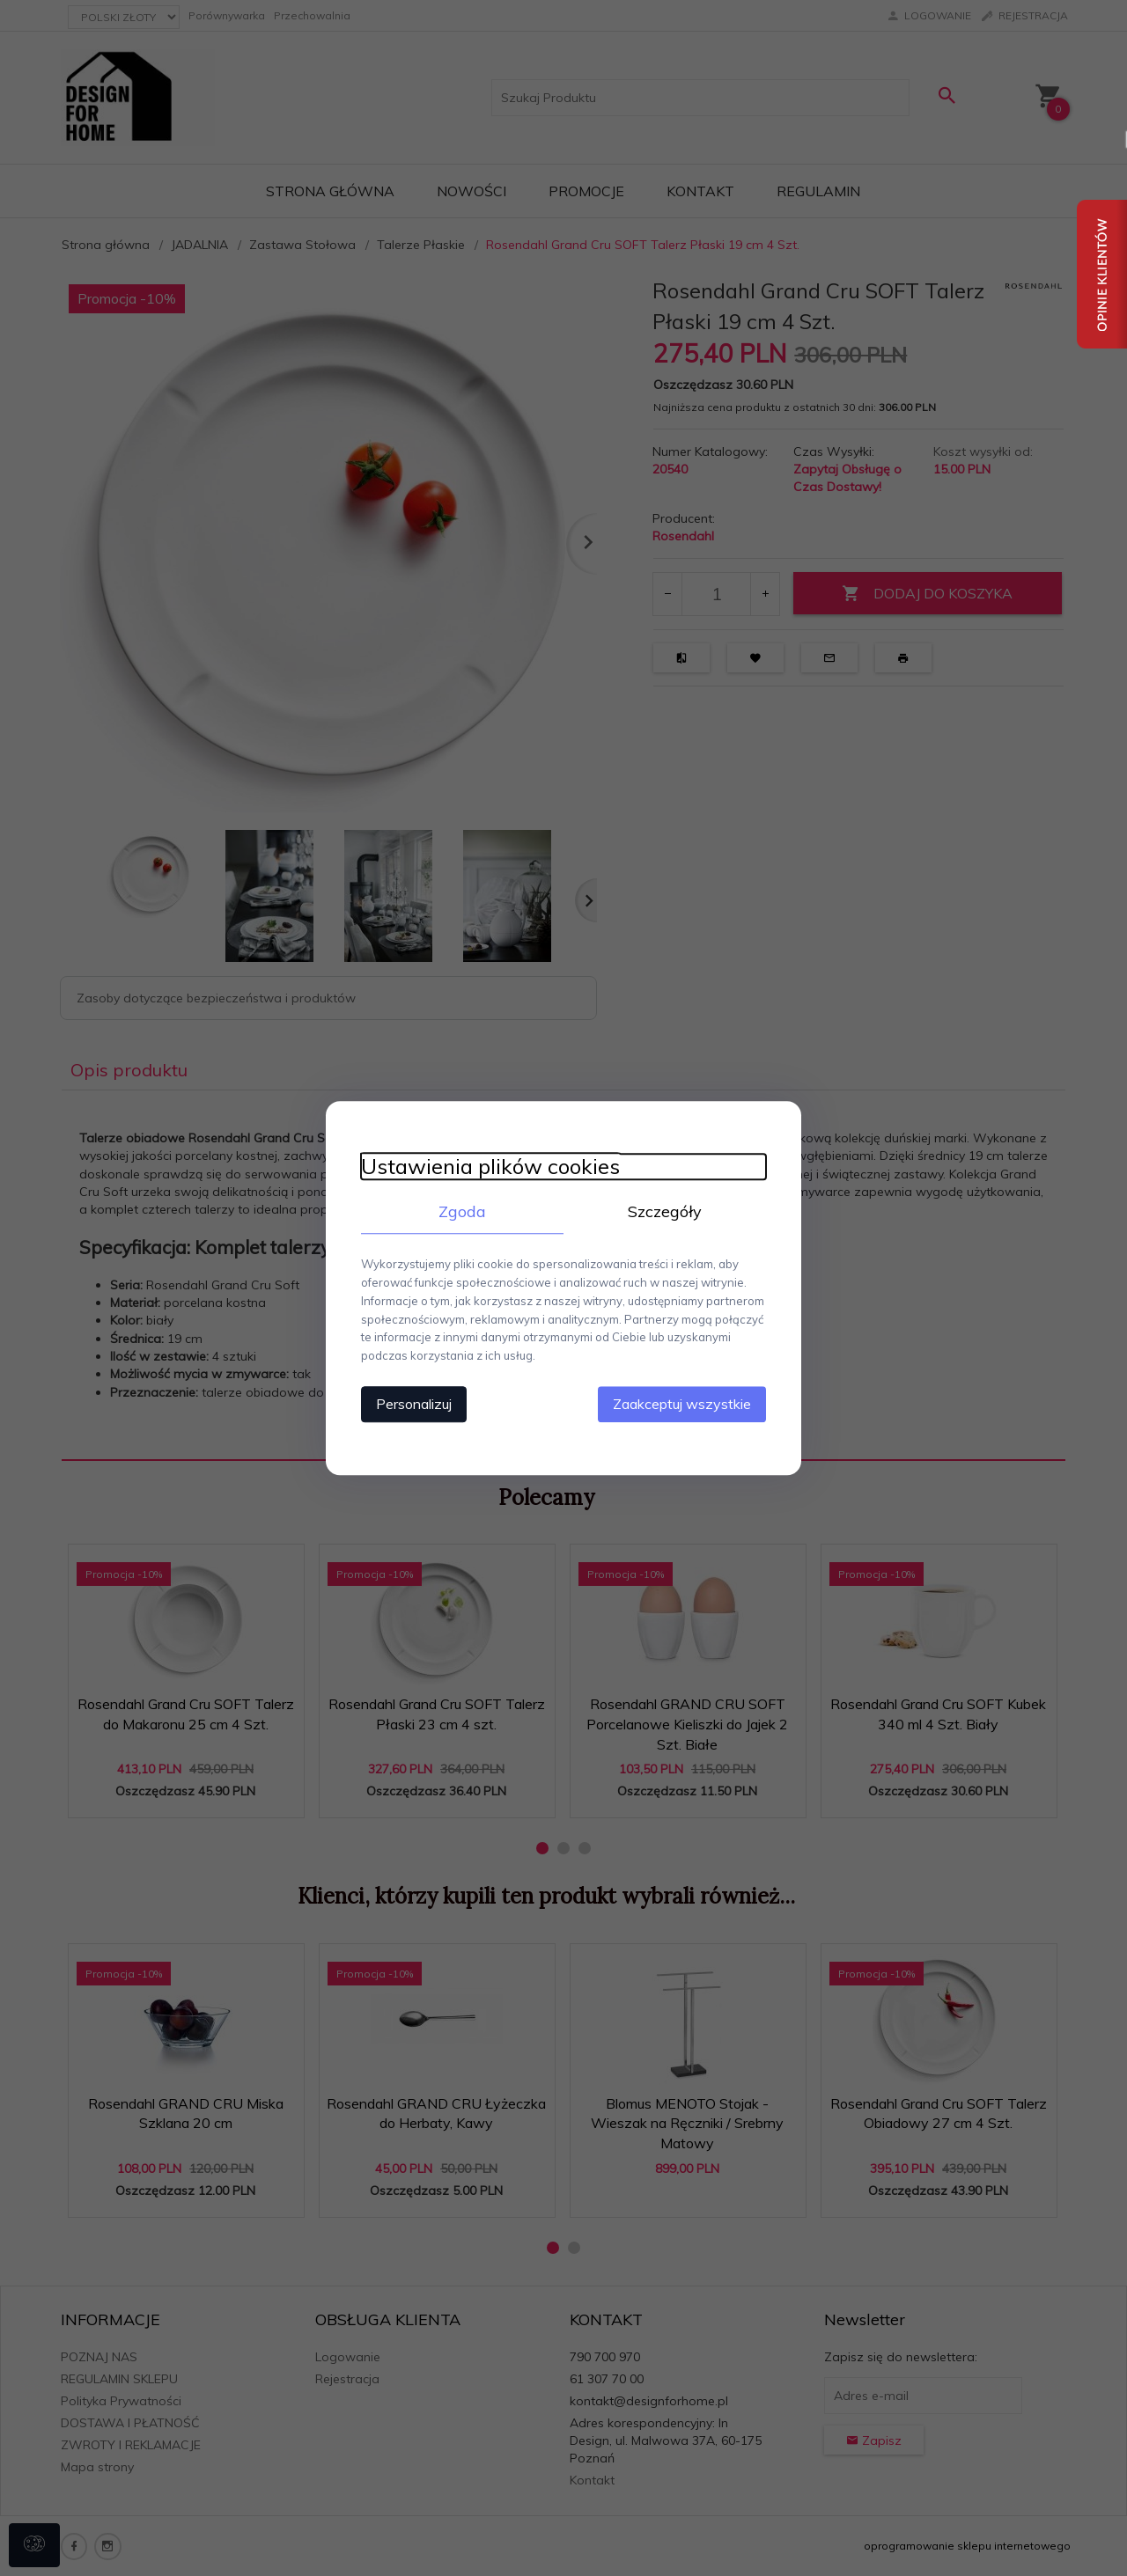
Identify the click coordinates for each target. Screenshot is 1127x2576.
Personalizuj (414, 1404)
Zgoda (462, 1211)
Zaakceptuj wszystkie (682, 1404)
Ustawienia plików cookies (490, 1166)
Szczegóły (665, 1211)
